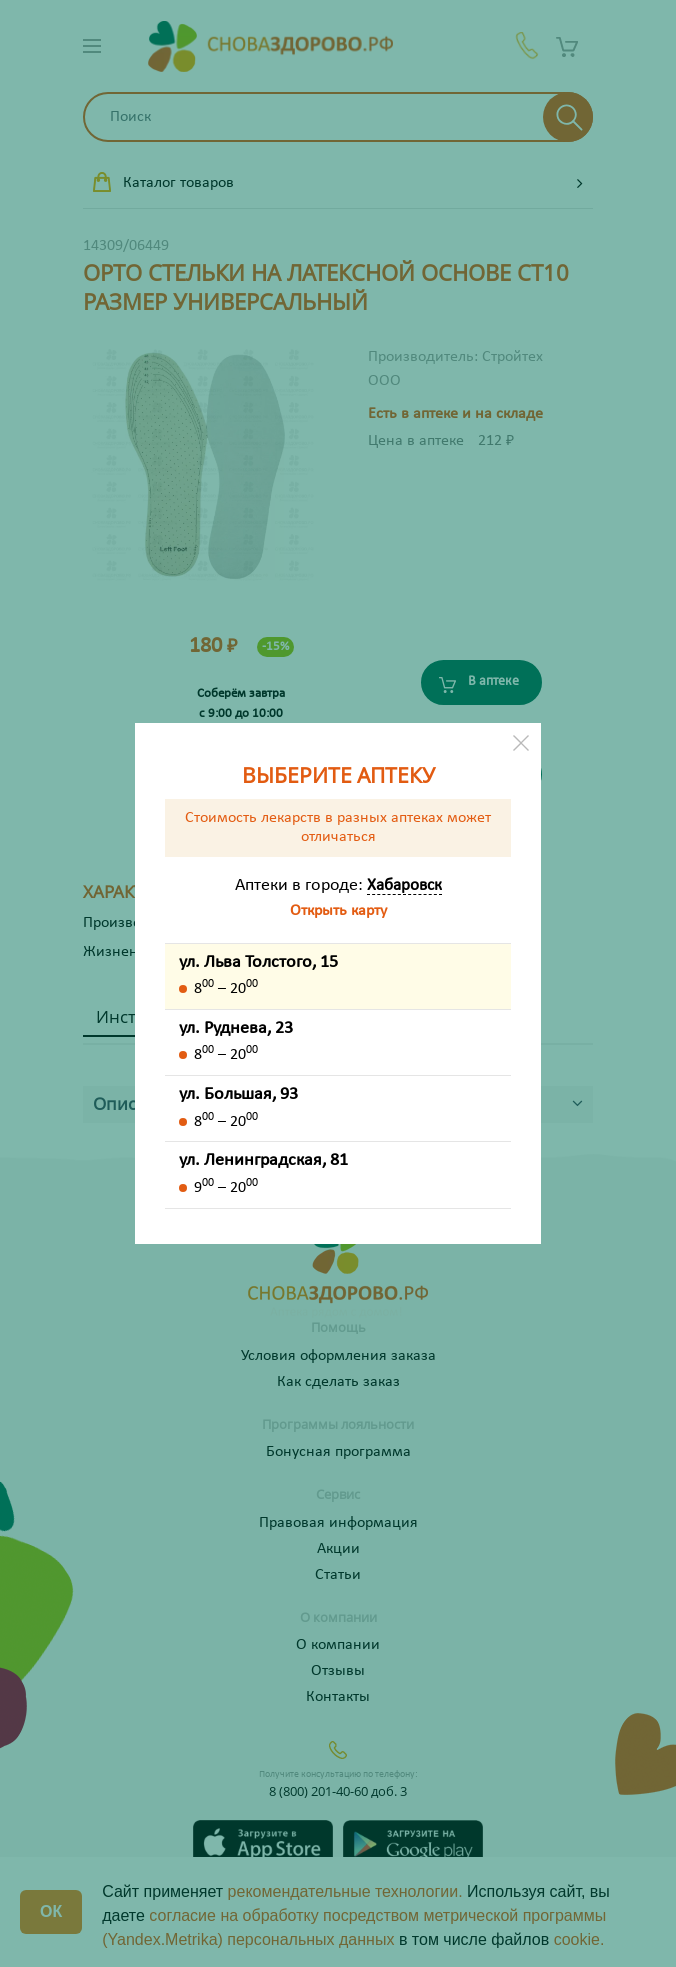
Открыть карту (338, 911)
